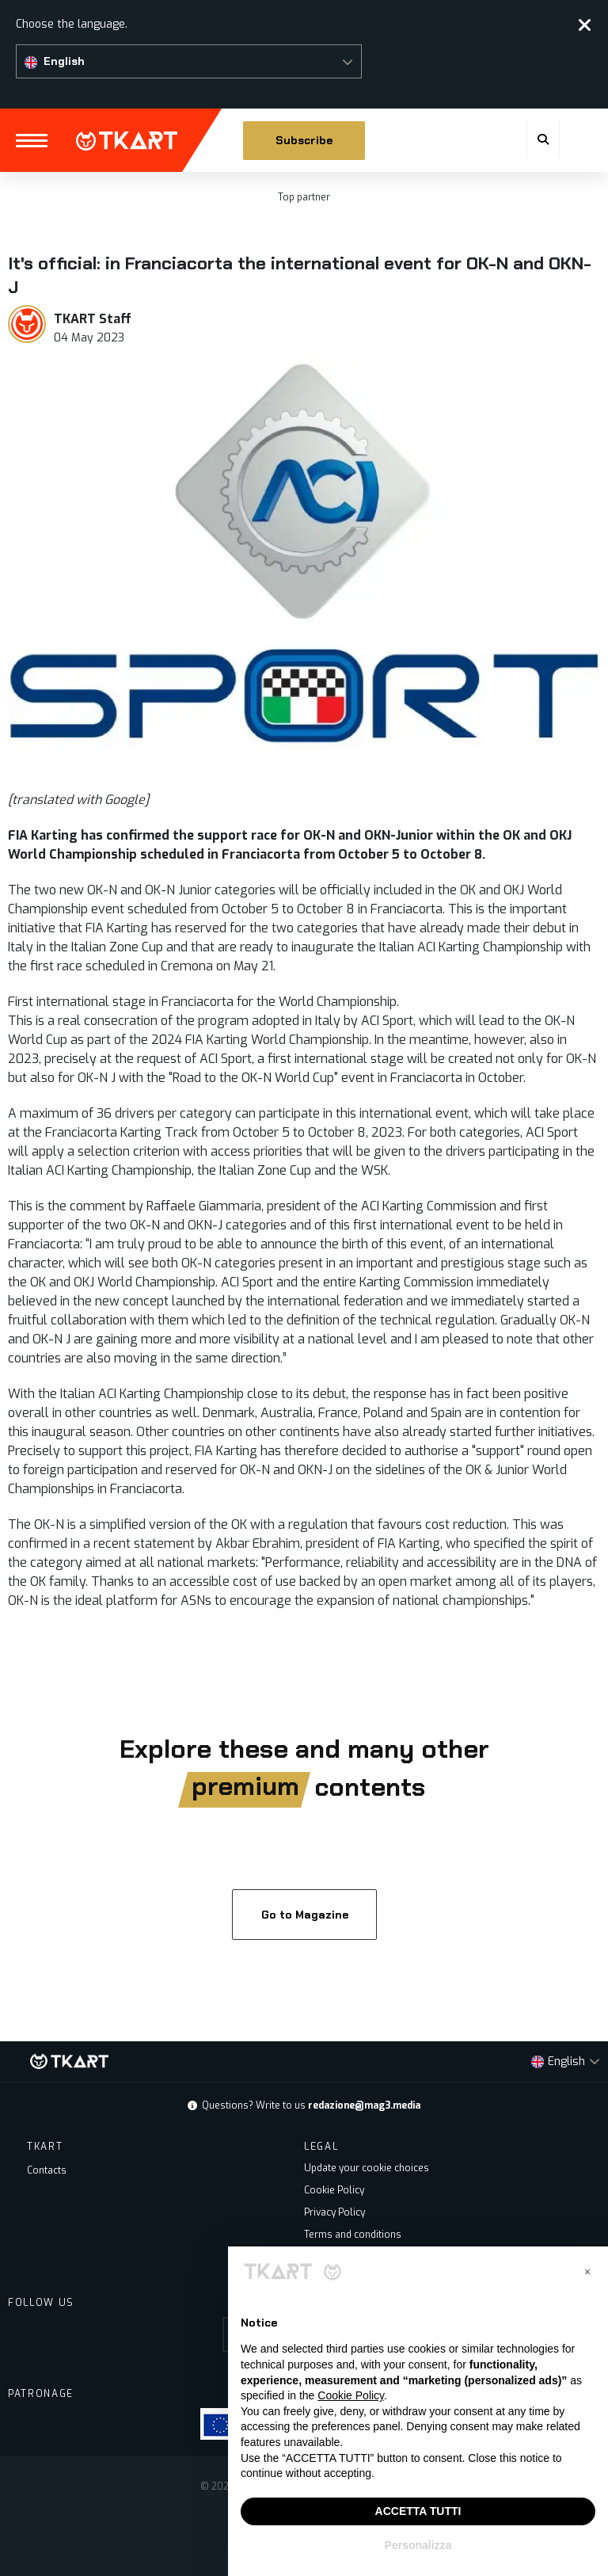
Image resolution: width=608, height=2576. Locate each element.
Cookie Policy (334, 2190)
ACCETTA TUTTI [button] (418, 2511)
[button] (189, 61)
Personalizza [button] (418, 2545)
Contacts (46, 2170)
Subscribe (304, 140)
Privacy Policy (334, 2212)
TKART (126, 141)
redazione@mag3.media (364, 2105)
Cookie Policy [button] (350, 2395)
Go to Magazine (304, 1914)
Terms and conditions (352, 2234)
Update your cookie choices (366, 2168)
